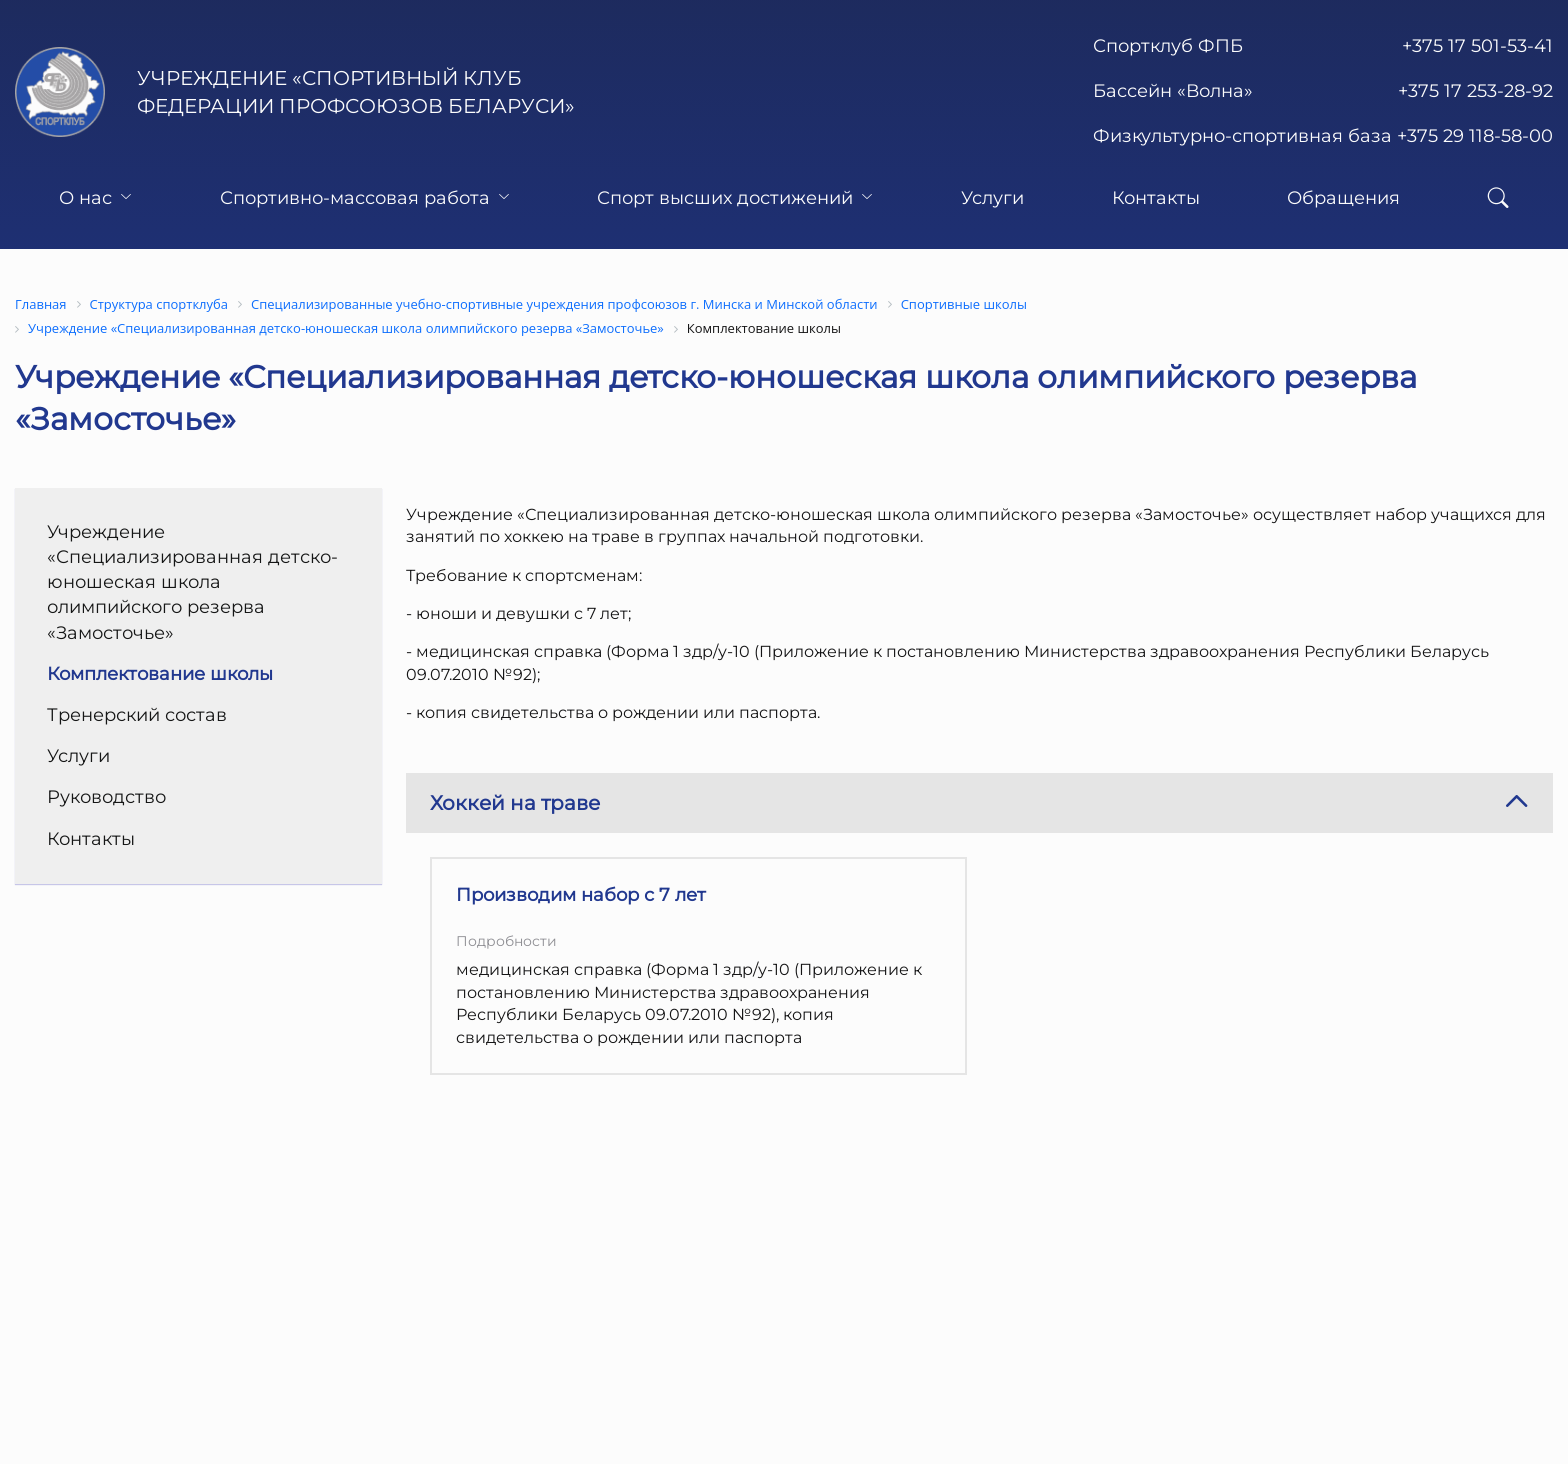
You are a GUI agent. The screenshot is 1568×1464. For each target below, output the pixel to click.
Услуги (992, 198)
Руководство (106, 797)
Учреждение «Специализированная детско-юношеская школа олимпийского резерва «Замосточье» (192, 582)
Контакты (1156, 198)
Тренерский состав (137, 715)
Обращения (1343, 198)
